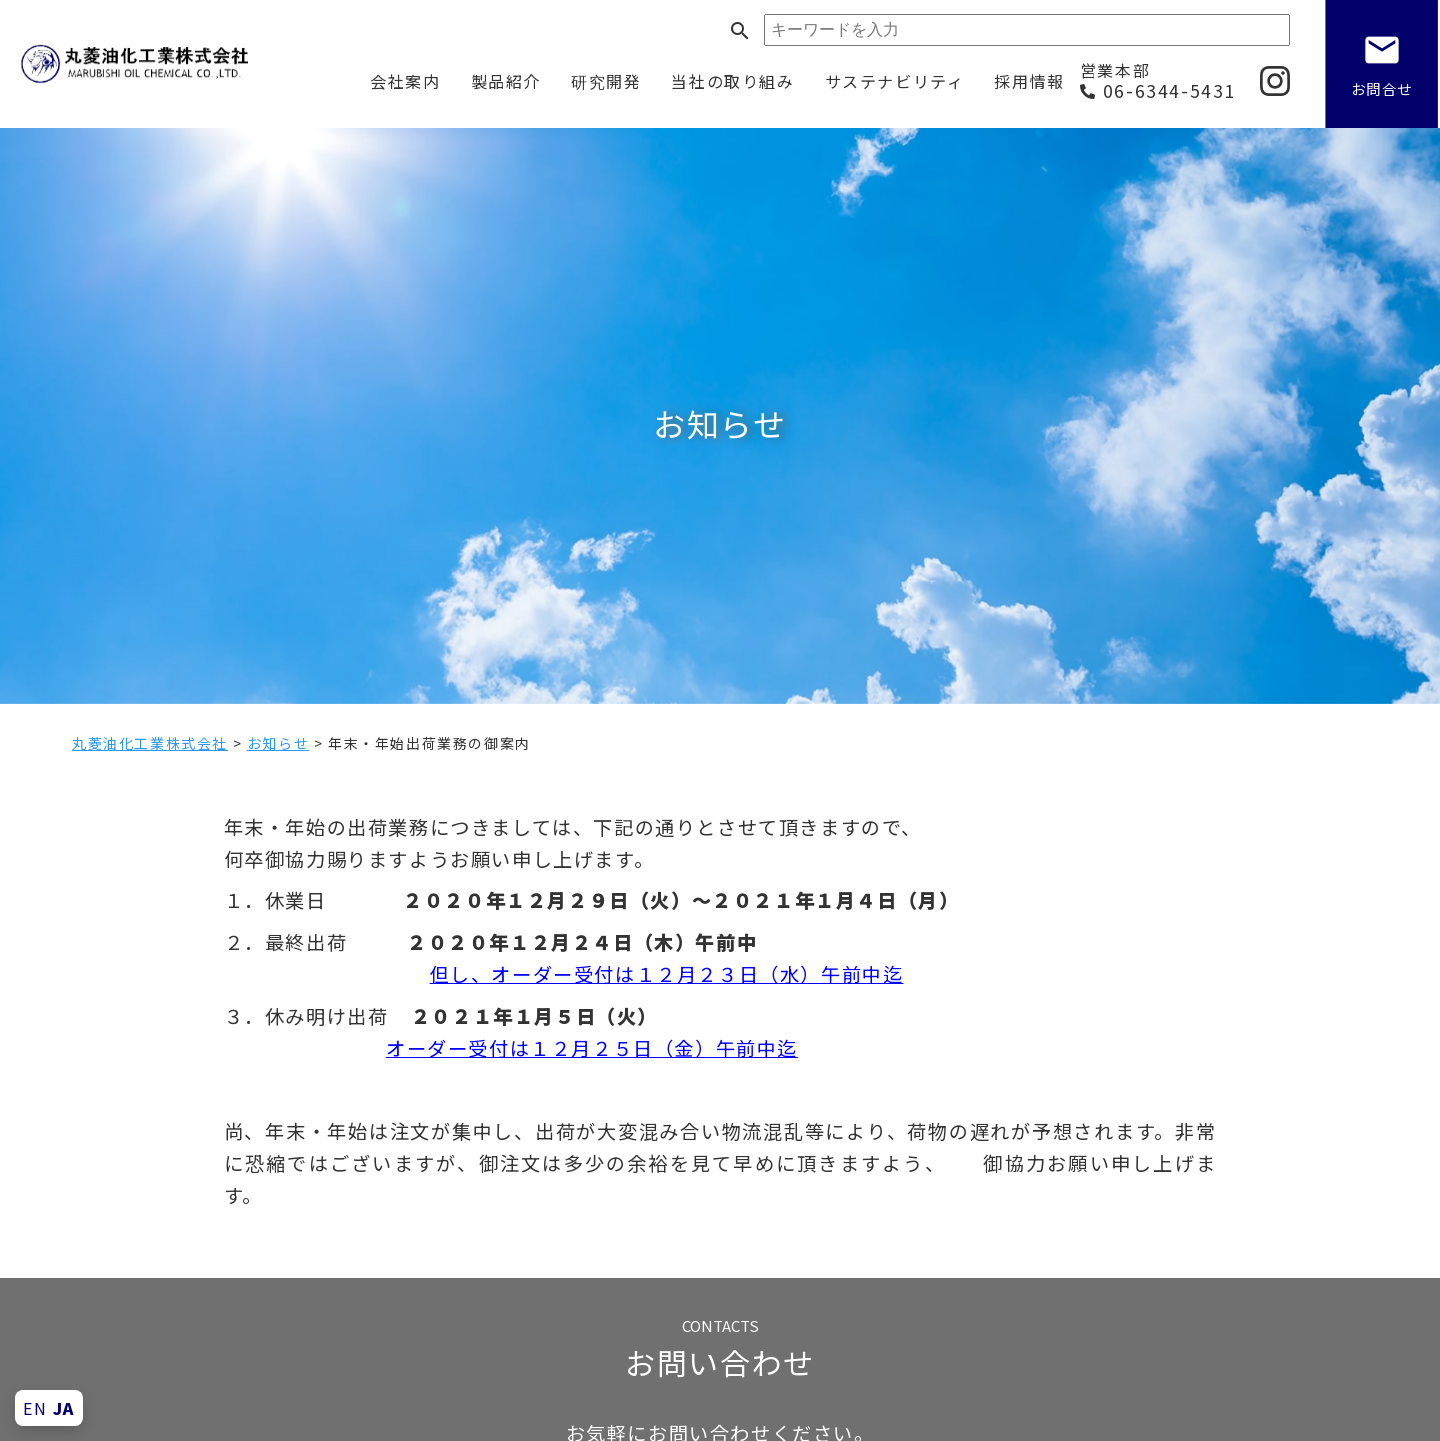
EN (35, 1408)
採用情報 (1029, 81)
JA (64, 1408)
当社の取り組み (732, 81)
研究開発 (606, 81)
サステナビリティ (895, 81)
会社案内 (405, 81)
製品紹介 (506, 81)
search (740, 31)
